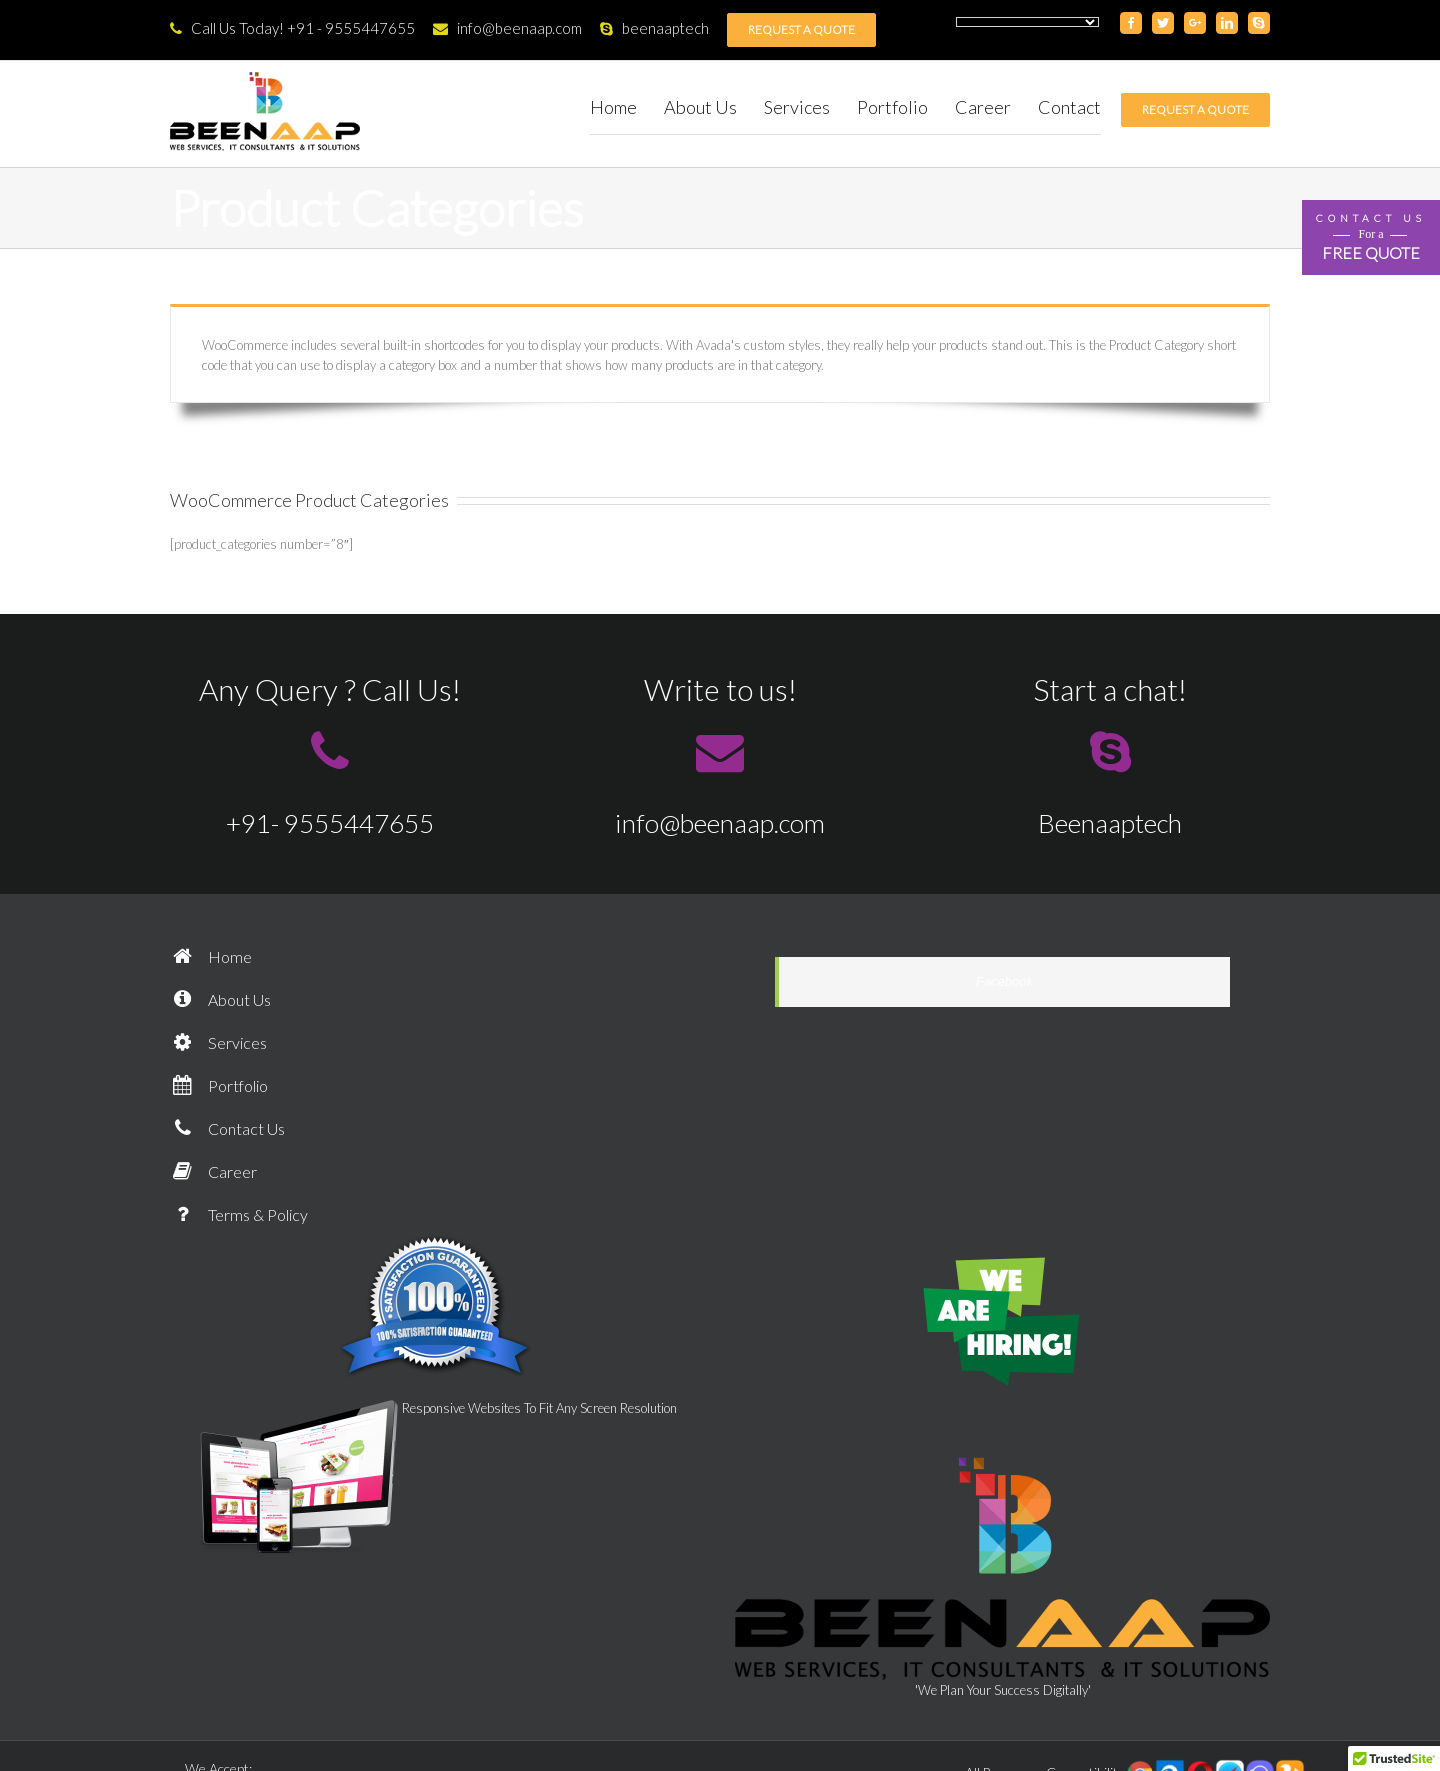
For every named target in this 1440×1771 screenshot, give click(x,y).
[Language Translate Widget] (1027, 22)
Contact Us (227, 1128)
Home (211, 956)
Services (218, 1042)
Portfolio (219, 1085)
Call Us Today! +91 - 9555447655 (292, 28)
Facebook (1004, 981)
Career (213, 1171)
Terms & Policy (239, 1214)
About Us (220, 999)
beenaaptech (654, 28)
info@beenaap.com (507, 28)
